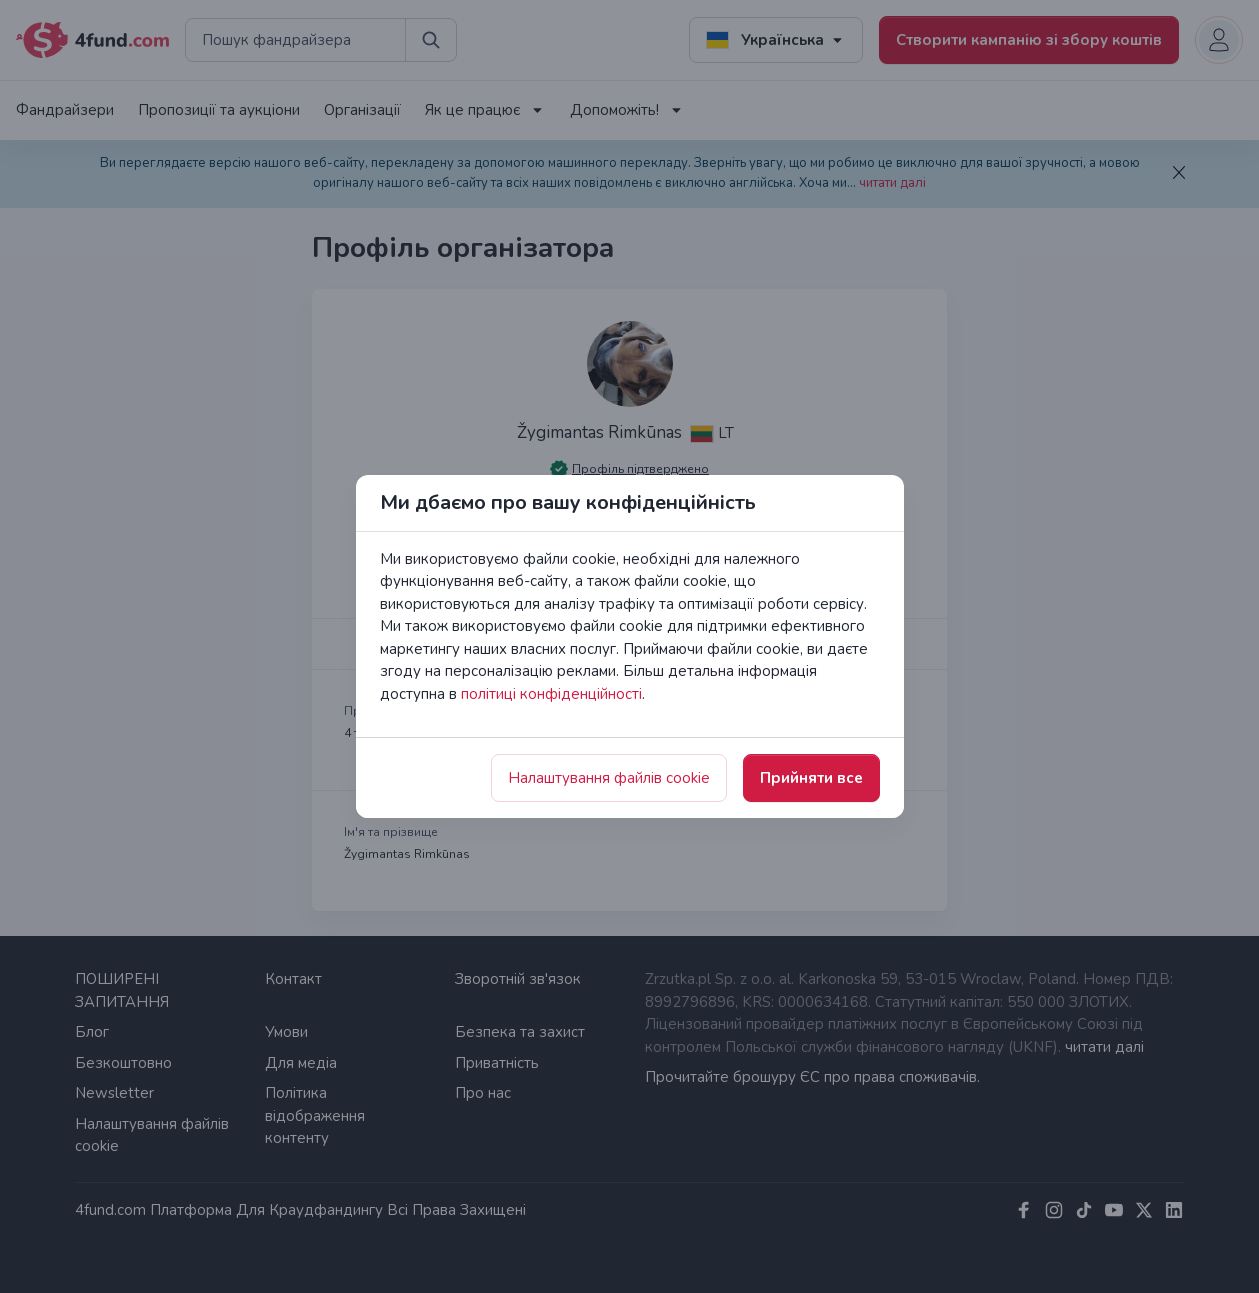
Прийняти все (811, 778)
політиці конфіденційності (551, 694)
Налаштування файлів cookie (609, 778)
